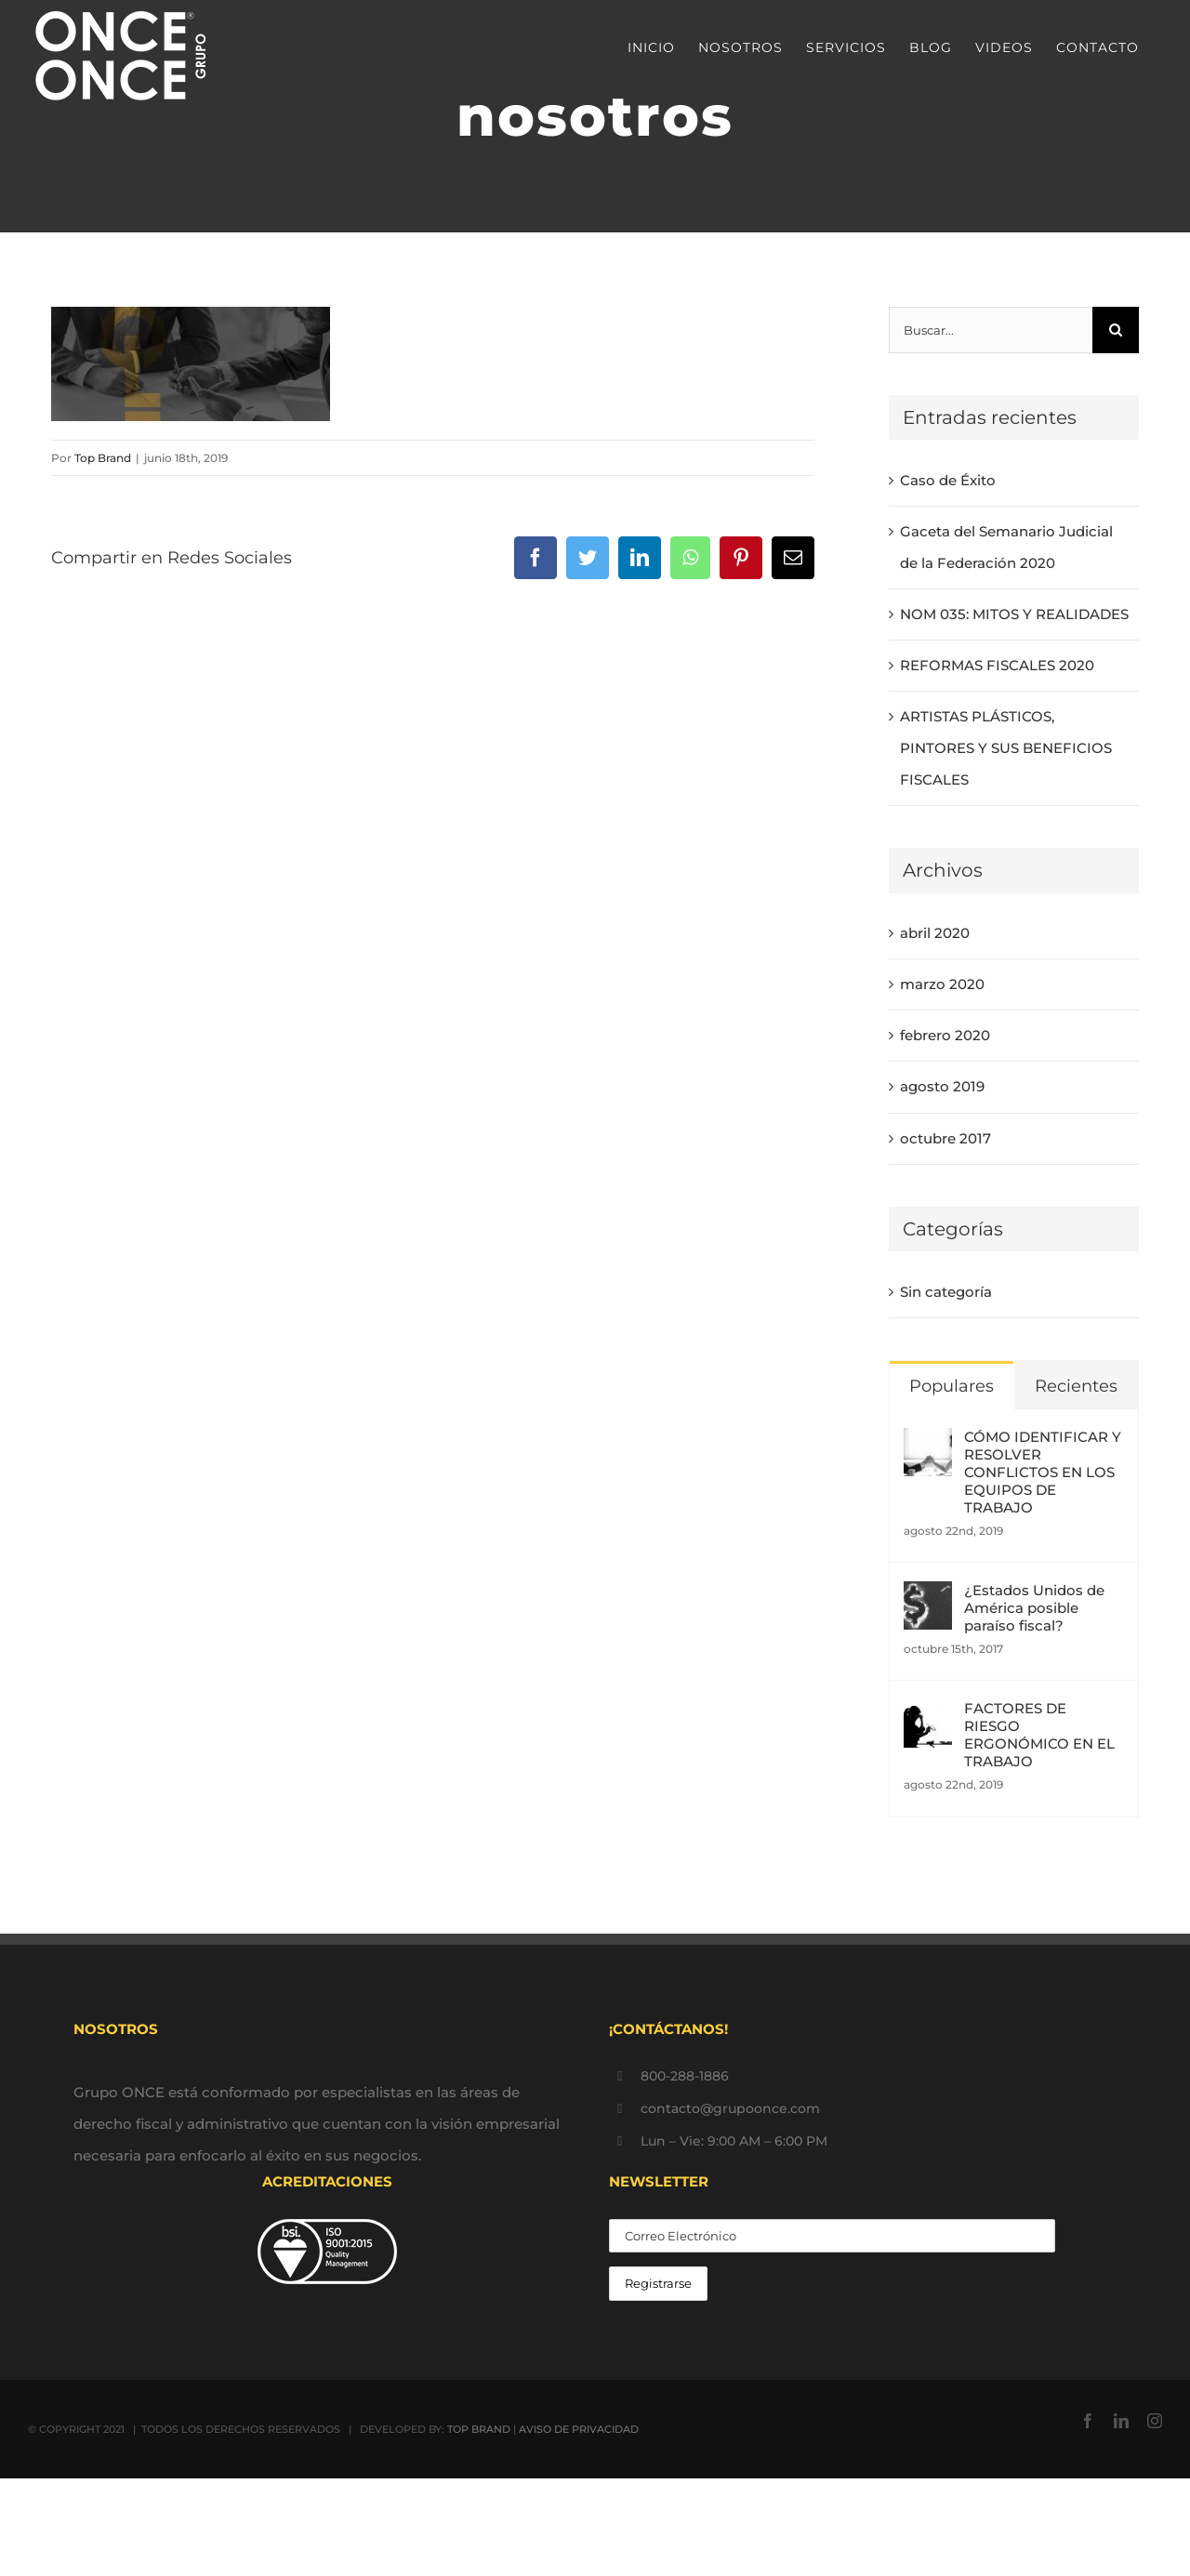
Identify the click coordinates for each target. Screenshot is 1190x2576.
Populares (951, 1386)
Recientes (1076, 1386)
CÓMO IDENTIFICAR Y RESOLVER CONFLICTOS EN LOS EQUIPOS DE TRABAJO (1042, 1472)
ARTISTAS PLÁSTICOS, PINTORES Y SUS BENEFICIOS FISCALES (1006, 747)
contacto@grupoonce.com (730, 2108)
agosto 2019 (942, 1086)
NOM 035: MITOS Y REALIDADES (1014, 614)
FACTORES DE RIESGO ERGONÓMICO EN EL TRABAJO (1039, 1734)
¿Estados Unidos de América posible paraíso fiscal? (1034, 1607)
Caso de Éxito (948, 480)
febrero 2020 (945, 1035)
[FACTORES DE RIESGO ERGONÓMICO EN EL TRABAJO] (928, 1715)
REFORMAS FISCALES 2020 (997, 665)
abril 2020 (935, 933)
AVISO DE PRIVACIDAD (579, 2429)
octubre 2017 (945, 1138)
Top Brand (102, 458)
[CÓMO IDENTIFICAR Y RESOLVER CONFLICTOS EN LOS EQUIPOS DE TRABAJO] (928, 1443)
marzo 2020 (942, 984)
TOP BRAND (478, 2429)
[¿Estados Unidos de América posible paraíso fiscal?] (928, 1596)
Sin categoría (946, 1292)
